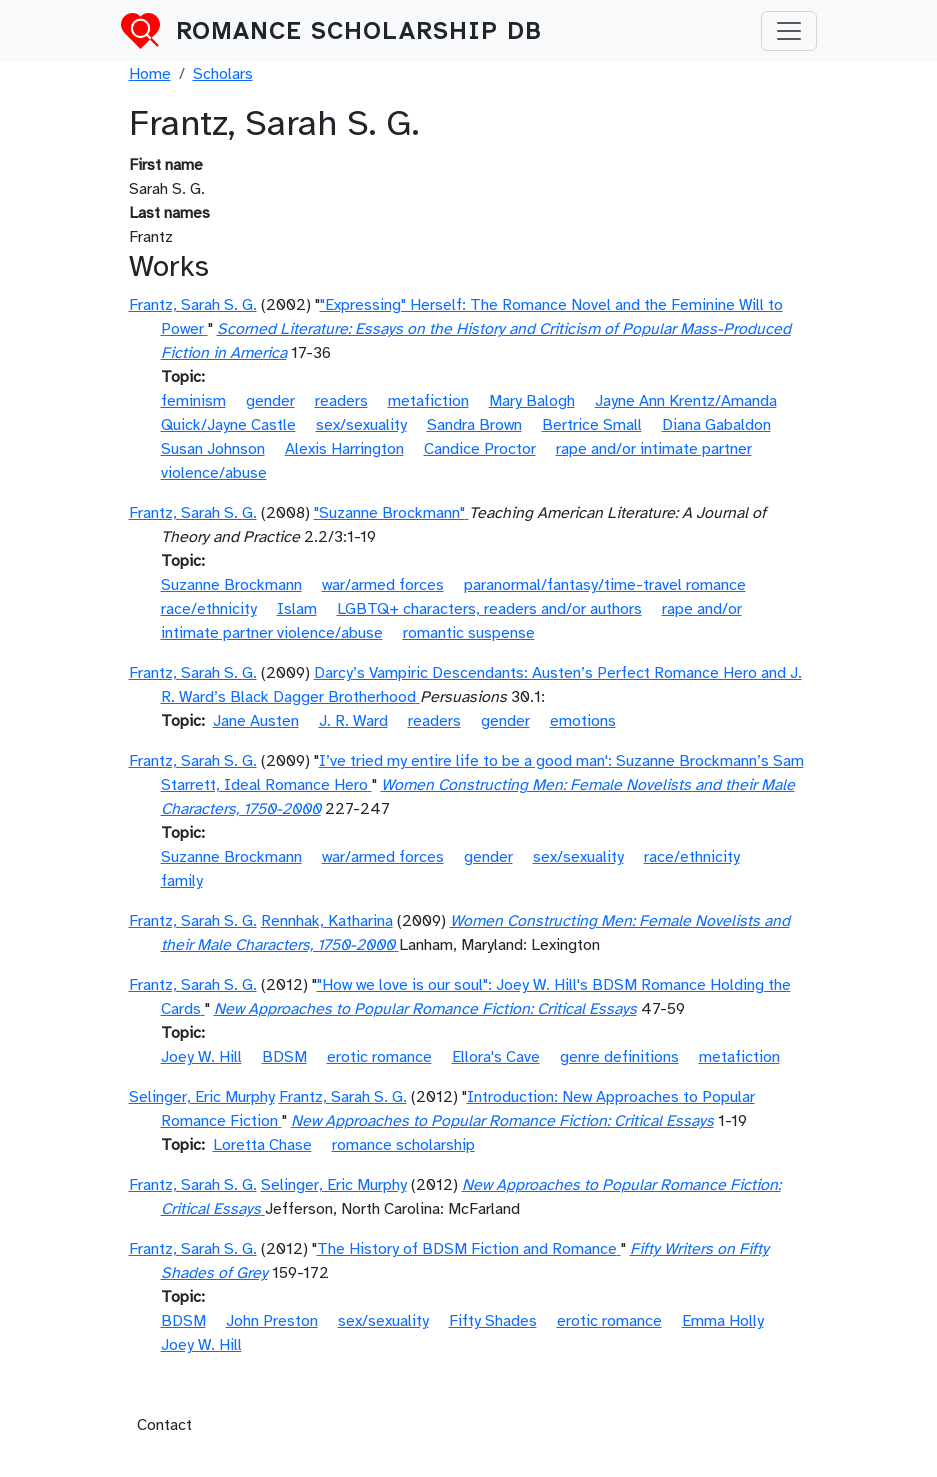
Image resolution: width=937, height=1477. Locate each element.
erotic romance (379, 1057)
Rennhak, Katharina (327, 921)
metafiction (428, 401)
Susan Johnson (213, 449)
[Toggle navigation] (789, 31)
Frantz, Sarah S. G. (193, 305)
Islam (297, 609)
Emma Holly (723, 1321)
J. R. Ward (353, 721)
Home (150, 74)
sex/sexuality (361, 425)
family (182, 881)
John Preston (272, 1321)
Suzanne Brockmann (231, 585)
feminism (193, 401)
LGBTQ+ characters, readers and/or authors (489, 609)
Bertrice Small (592, 425)
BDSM (284, 1057)
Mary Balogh (532, 401)
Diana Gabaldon (716, 425)
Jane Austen (256, 721)
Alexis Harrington (344, 449)
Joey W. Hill (201, 1057)
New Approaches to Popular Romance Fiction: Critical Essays (425, 1009)
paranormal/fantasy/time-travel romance (605, 585)
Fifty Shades (493, 1321)
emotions (583, 721)
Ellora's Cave (496, 1057)
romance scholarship (403, 1145)
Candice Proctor (480, 449)
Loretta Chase (262, 1145)
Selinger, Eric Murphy (202, 1097)
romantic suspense (469, 633)
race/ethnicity (209, 609)
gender (270, 401)
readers (341, 401)
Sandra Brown (474, 425)
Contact (164, 1425)
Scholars (223, 74)
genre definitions (619, 1057)
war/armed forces (383, 585)
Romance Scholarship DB (359, 31)
